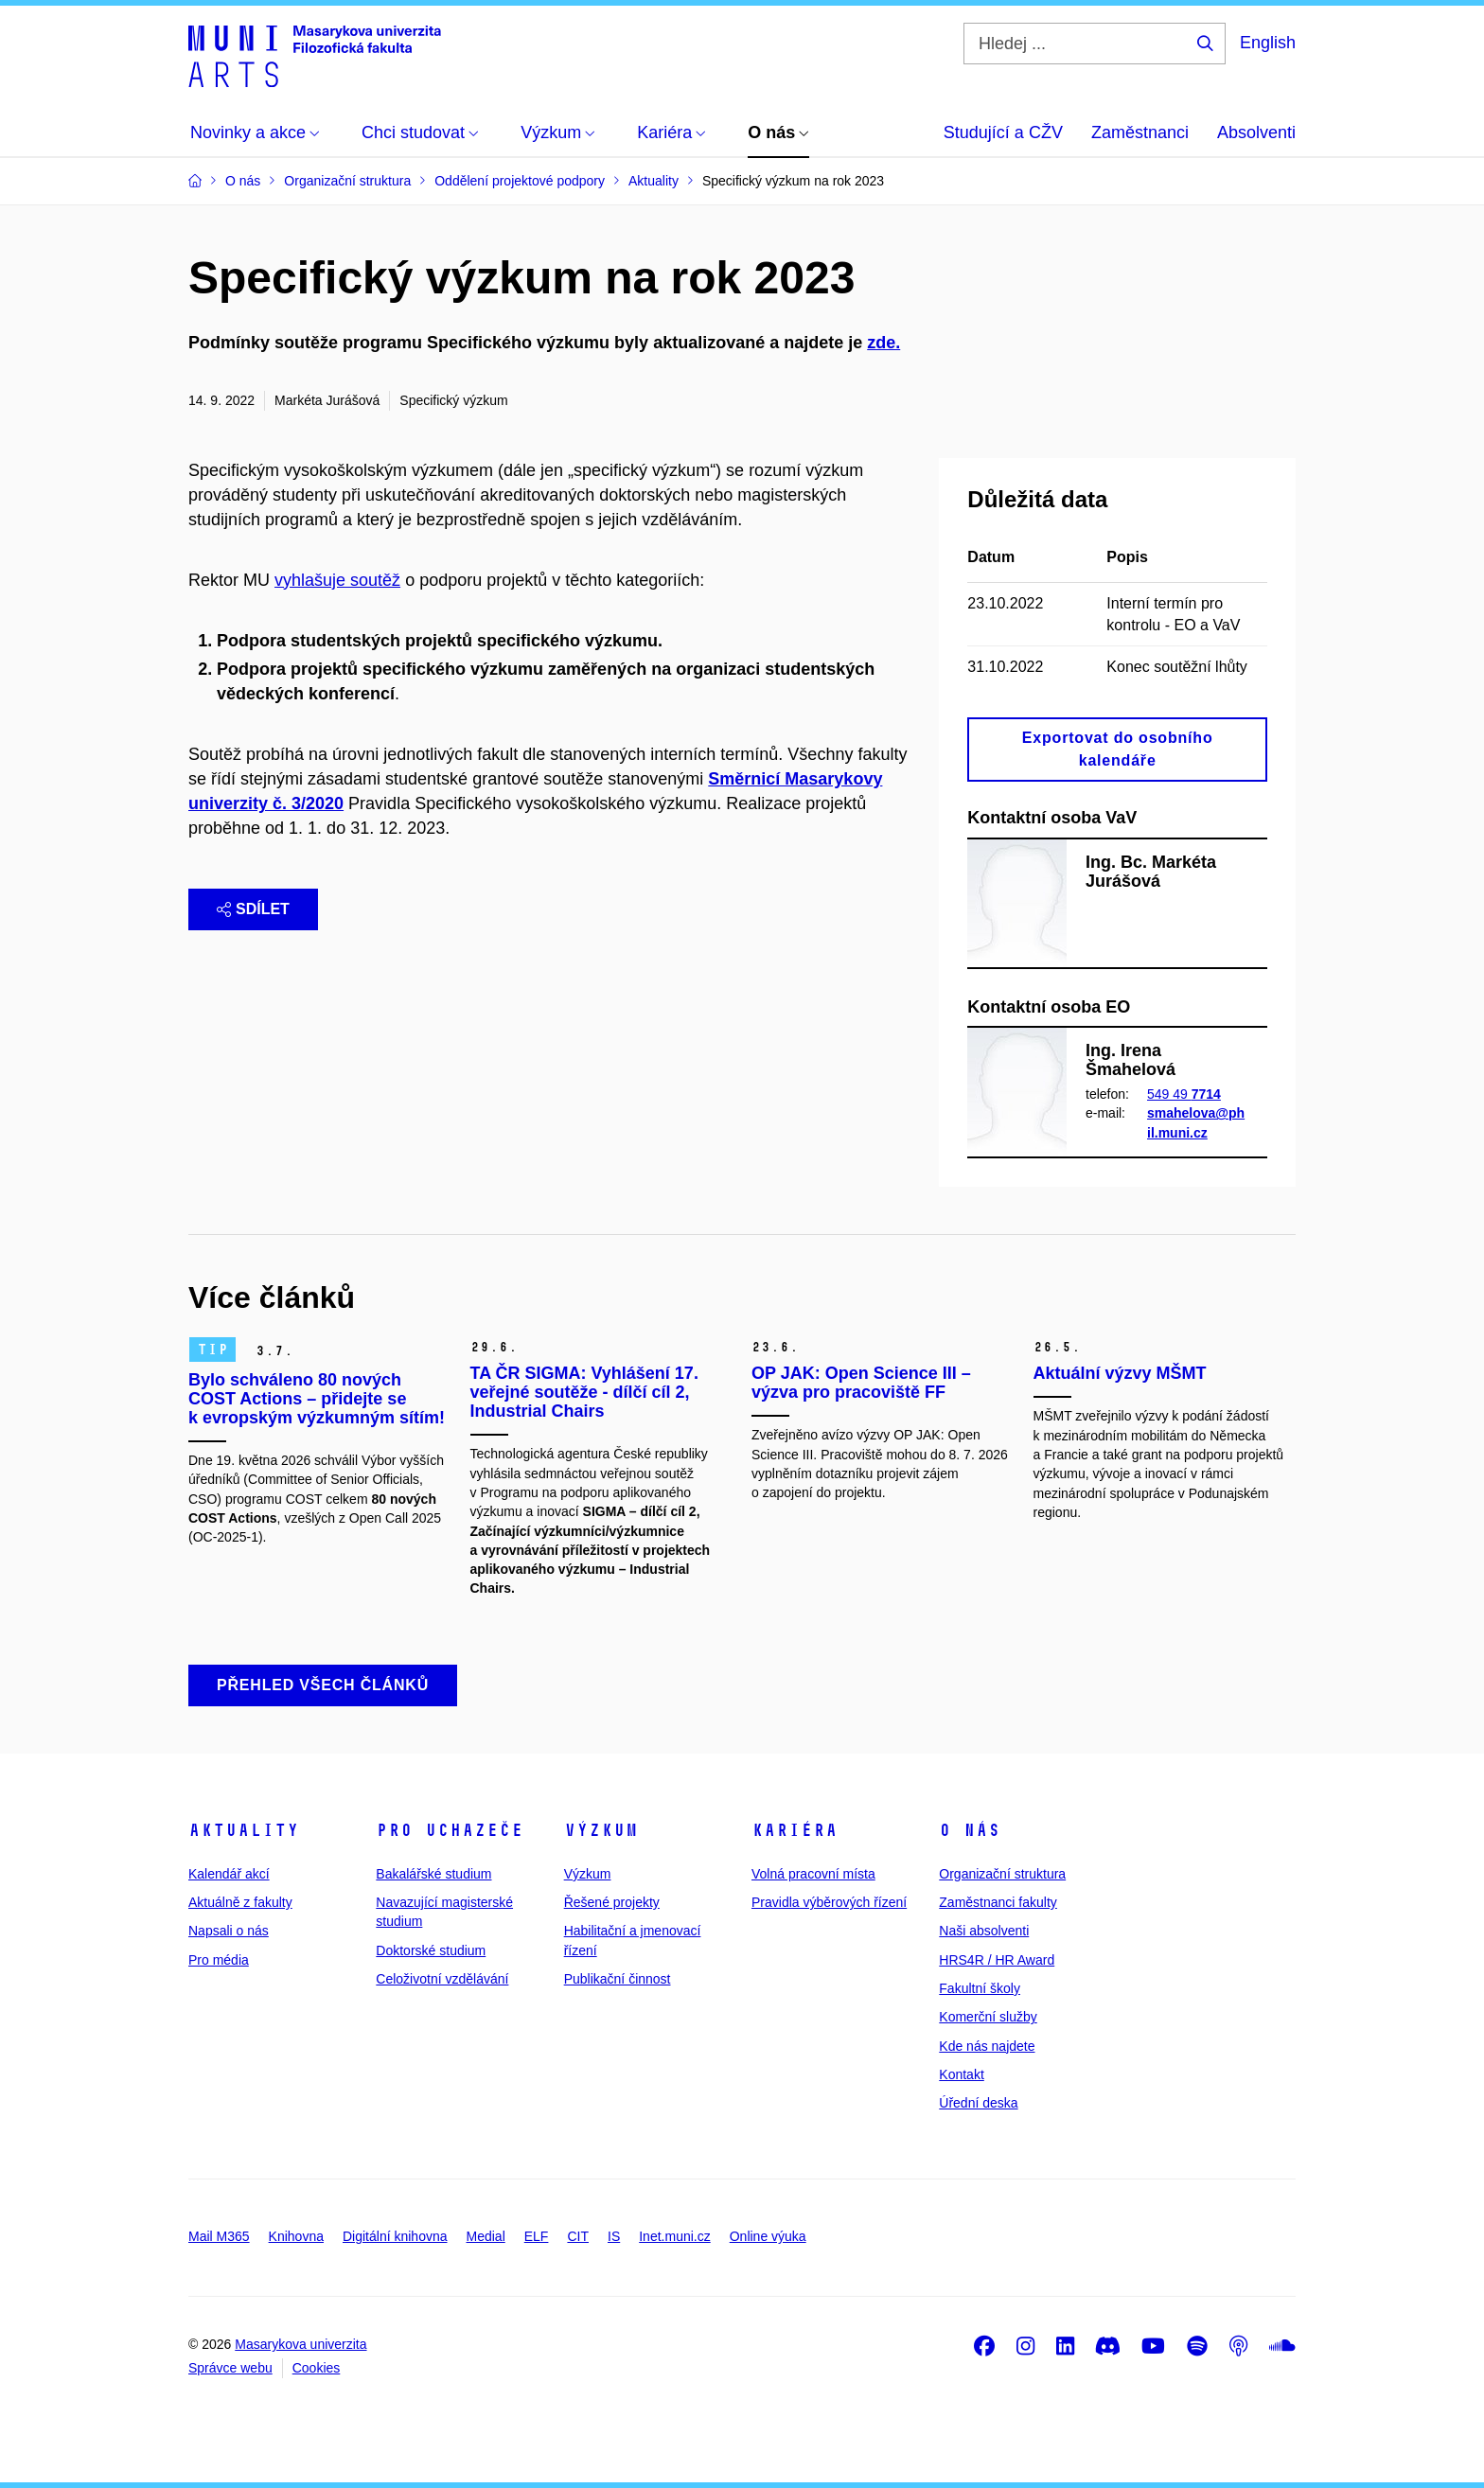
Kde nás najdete (986, 2046)
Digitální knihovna (395, 2236)
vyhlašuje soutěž (337, 580)
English (1268, 42)
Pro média (218, 1959)
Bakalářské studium (433, 1873)
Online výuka (768, 2236)
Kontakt (961, 2074)
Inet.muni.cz (674, 2236)
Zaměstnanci (1140, 132)
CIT (578, 2236)
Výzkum (601, 1830)
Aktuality (243, 1830)
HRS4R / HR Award (996, 1959)
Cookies (316, 2367)
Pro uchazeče (449, 1830)
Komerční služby (987, 2016)
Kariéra (794, 1830)
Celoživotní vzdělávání (442, 1978)
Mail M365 (219, 2236)
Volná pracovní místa (813, 1873)
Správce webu (230, 2367)
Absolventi (1256, 132)
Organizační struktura (1002, 1873)
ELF (536, 2236)
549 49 (1184, 1094)
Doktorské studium (431, 1950)
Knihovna (296, 2236)
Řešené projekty (612, 1902)
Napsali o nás (228, 1930)
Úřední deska (978, 2102)
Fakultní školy (979, 1988)
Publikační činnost (617, 1978)
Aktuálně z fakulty (240, 1902)
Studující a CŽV (1003, 132)
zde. (883, 342)
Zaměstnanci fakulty (998, 1902)
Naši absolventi (984, 1930)
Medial (486, 2236)
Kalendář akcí (229, 1873)
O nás (969, 1830)
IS (614, 2236)
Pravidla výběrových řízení (829, 1902)
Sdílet (253, 909)
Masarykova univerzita (300, 2344)
